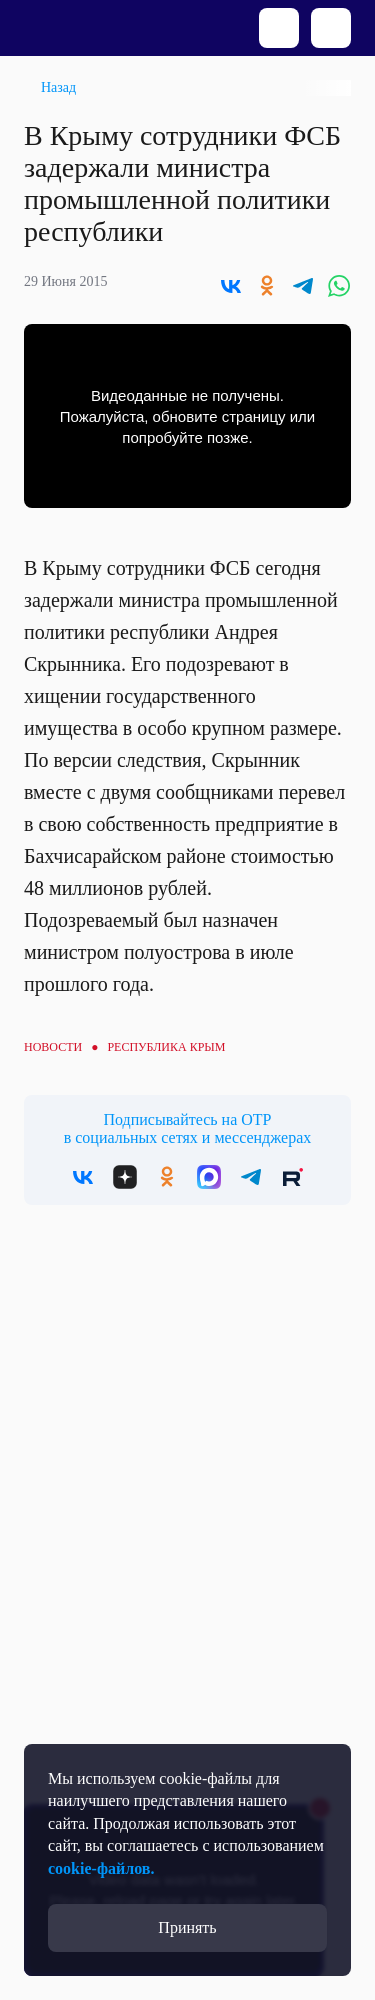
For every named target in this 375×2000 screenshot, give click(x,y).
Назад (58, 87)
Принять (187, 1927)
